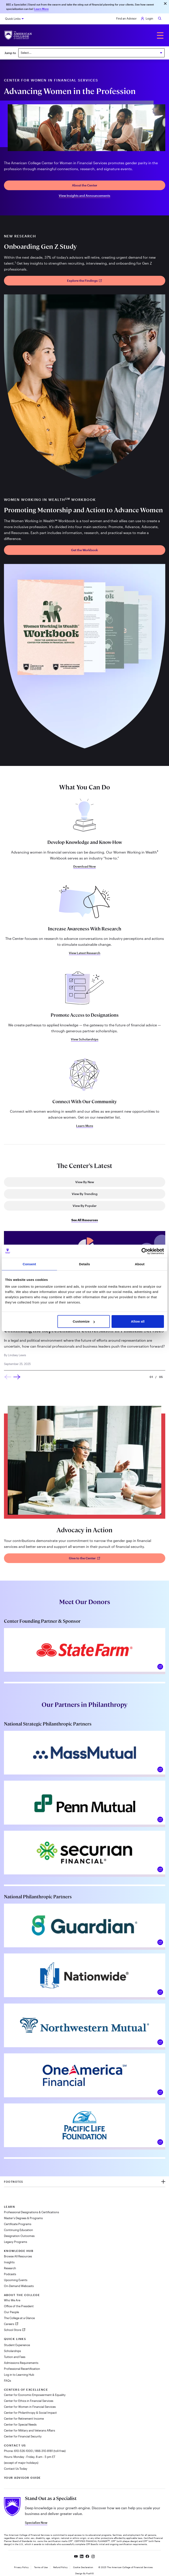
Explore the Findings (84, 280)
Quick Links (12, 18)
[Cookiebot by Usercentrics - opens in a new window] (144, 1251)
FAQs (7, 2380)
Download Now (84, 866)
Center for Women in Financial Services (30, 2406)
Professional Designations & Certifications (31, 2212)
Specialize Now (36, 2522)
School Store (13, 2329)
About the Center (84, 185)
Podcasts (10, 2274)
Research (10, 2268)
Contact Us (15, 2445)
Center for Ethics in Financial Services (28, 2400)
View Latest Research (84, 953)
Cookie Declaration (83, 2567)
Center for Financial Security (23, 2436)
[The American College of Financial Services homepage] (18, 35)
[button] (7, 1376)
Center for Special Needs (20, 2424)
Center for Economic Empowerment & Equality (35, 2394)
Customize (84, 1321)
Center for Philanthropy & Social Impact (30, 2412)
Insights (9, 2262)
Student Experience (17, 2345)
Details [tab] (84, 1264)
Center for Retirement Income (24, 2418)
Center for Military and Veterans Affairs (29, 2430)
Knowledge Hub (18, 2250)
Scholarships (12, 2350)
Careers (9, 2323)
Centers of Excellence (26, 2389)
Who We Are (12, 2300)
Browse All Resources (18, 2256)
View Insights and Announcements (84, 195)
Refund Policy (60, 2567)
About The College (22, 2294)
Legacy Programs (15, 2241)
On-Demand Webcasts (19, 2285)
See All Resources (84, 1220)
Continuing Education (18, 2229)
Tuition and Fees (14, 2356)
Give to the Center (84, 1558)
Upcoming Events (15, 2280)
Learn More (41, 8)
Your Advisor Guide (22, 2477)
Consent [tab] (29, 1264)
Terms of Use (41, 2567)
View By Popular (85, 1206)
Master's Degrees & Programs (23, 2218)
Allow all (138, 1321)
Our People (11, 2312)
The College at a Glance (19, 2318)
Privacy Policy (21, 2567)
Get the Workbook (84, 550)
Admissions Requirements (21, 2362)
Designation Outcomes (19, 2235)
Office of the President (19, 2306)
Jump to (10, 53)
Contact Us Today (15, 2468)
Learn (9, 2206)
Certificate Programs (17, 2224)
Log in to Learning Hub (19, 2374)
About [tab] (140, 1264)
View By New (84, 1182)
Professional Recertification (22, 2368)
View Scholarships (84, 1039)
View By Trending (84, 1194)
